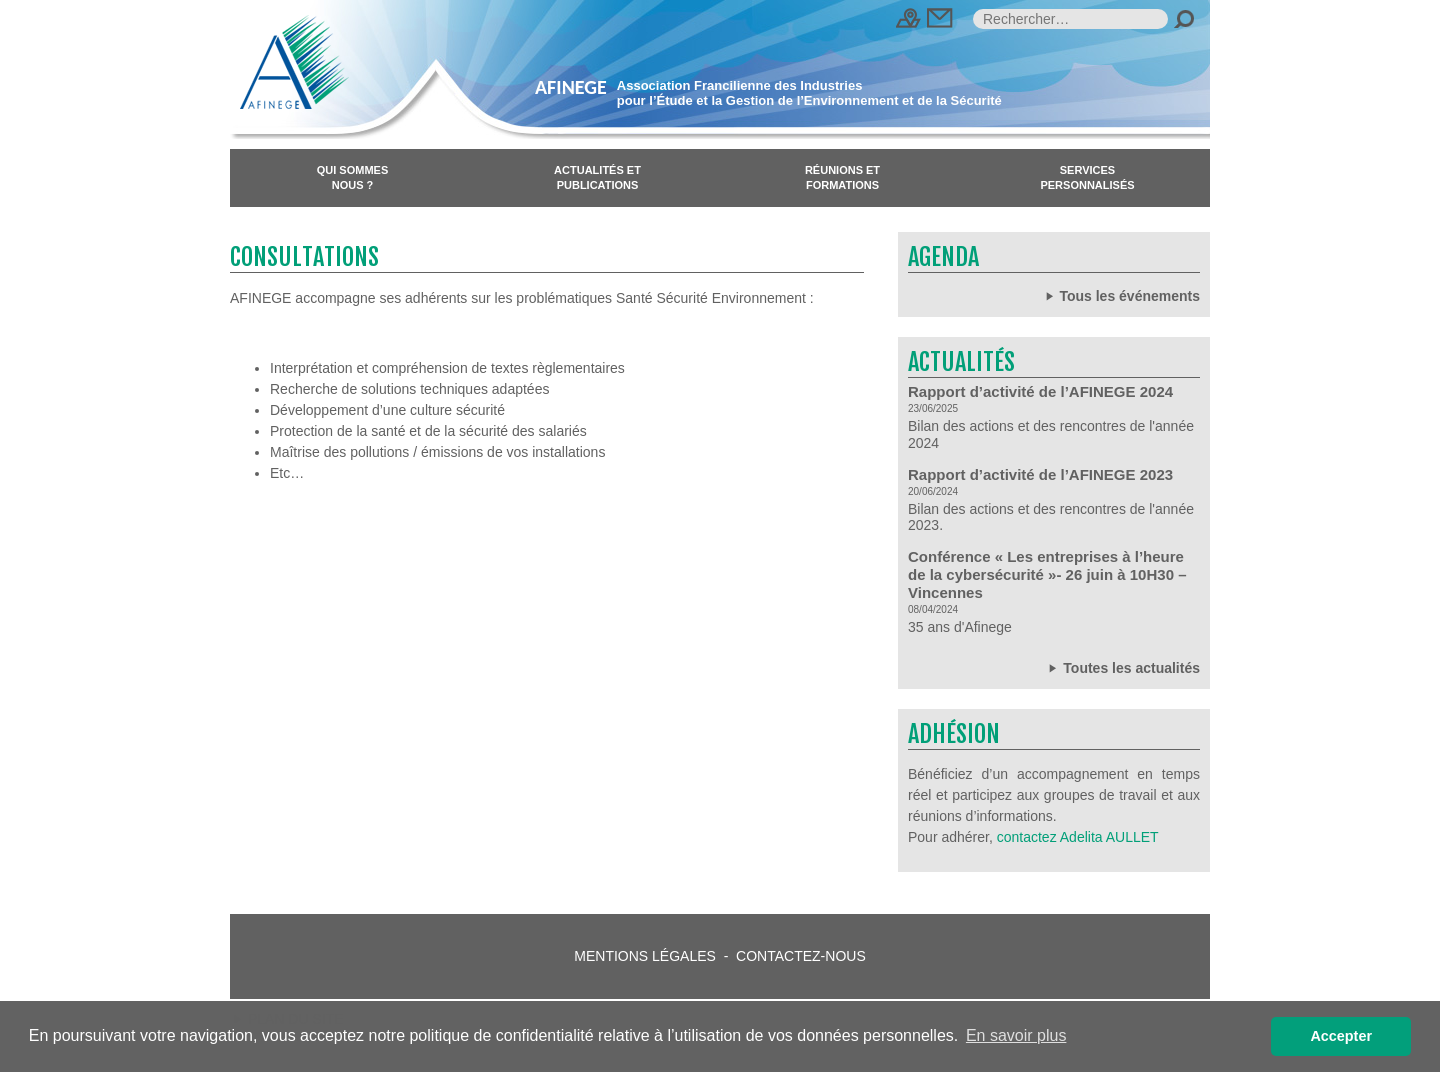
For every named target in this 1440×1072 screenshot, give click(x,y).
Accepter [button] (1341, 1036)
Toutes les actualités (1122, 667)
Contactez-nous (801, 956)
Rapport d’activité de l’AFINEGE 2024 (1040, 391)
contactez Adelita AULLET (1078, 837)
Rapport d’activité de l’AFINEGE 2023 (1040, 474)
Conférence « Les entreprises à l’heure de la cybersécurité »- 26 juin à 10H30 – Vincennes (1047, 574)
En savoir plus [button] (1016, 1035)
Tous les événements (1121, 295)
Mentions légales (645, 956)
